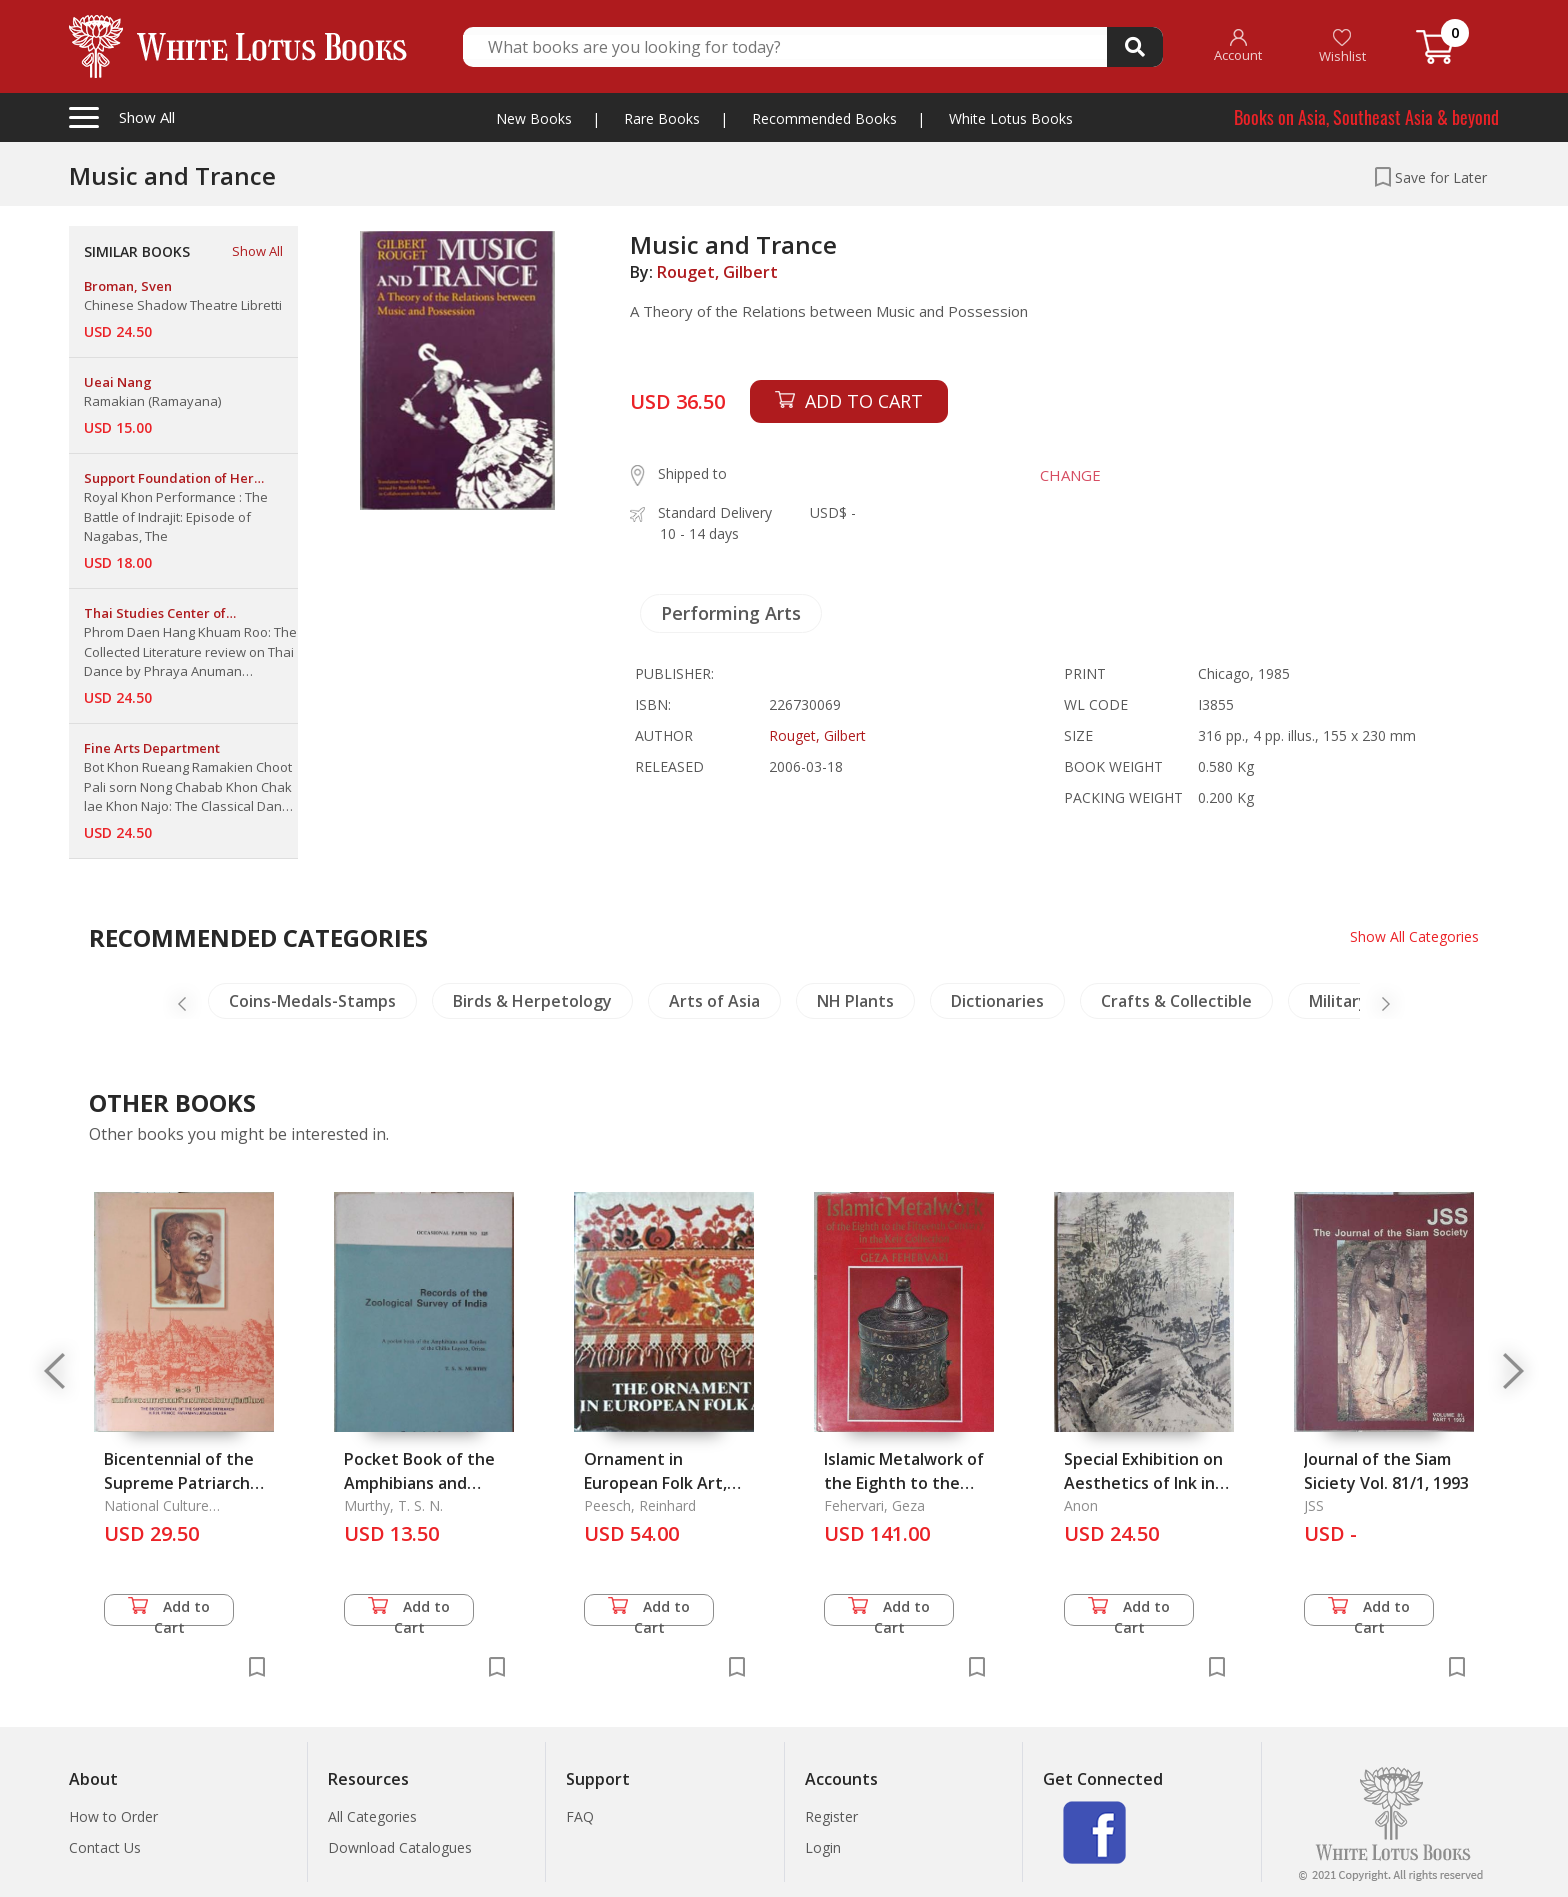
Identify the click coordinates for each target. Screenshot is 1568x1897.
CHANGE (1070, 475)
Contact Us (105, 1847)
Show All (257, 251)
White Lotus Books (1011, 118)
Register (831, 1816)
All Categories (372, 1816)
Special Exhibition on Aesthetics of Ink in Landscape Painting (1143, 1483)
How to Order (113, 1816)
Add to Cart (169, 1611)
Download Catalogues (400, 1847)
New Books (534, 118)
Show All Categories (1414, 936)
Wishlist (1342, 46)
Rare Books (662, 118)
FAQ (580, 1816)
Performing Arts (731, 613)
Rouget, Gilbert (717, 272)
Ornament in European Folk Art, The (655, 1483)
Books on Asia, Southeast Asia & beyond (1366, 117)
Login (823, 1847)
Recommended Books (824, 118)
